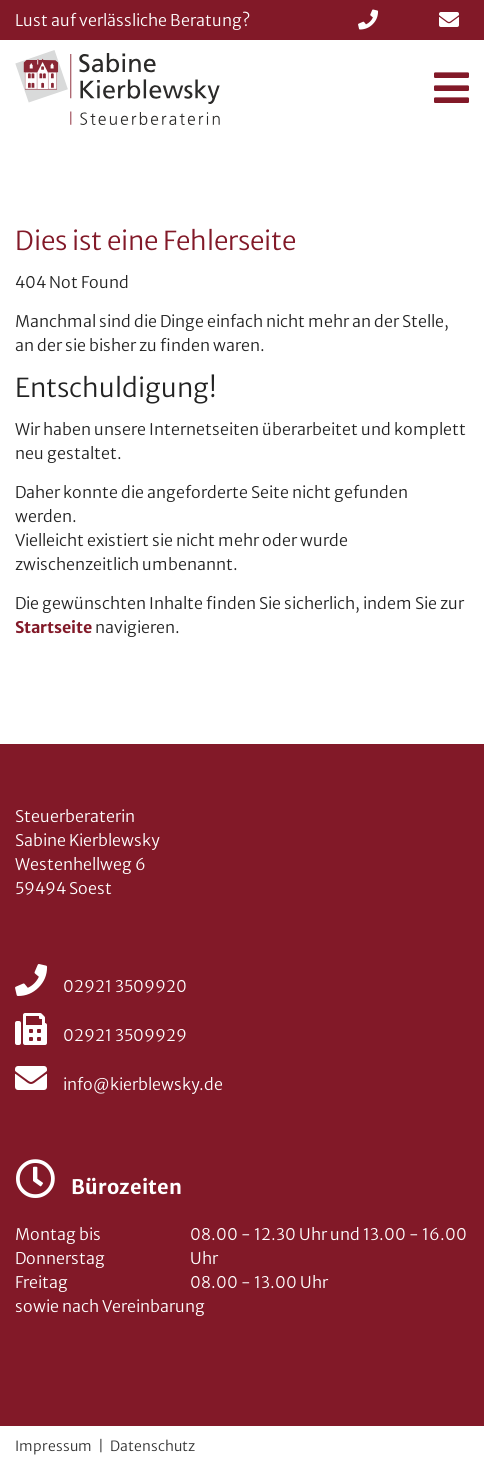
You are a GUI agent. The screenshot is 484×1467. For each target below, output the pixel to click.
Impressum (53, 1446)
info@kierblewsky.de (119, 1084)
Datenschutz (152, 1446)
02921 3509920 (101, 986)
